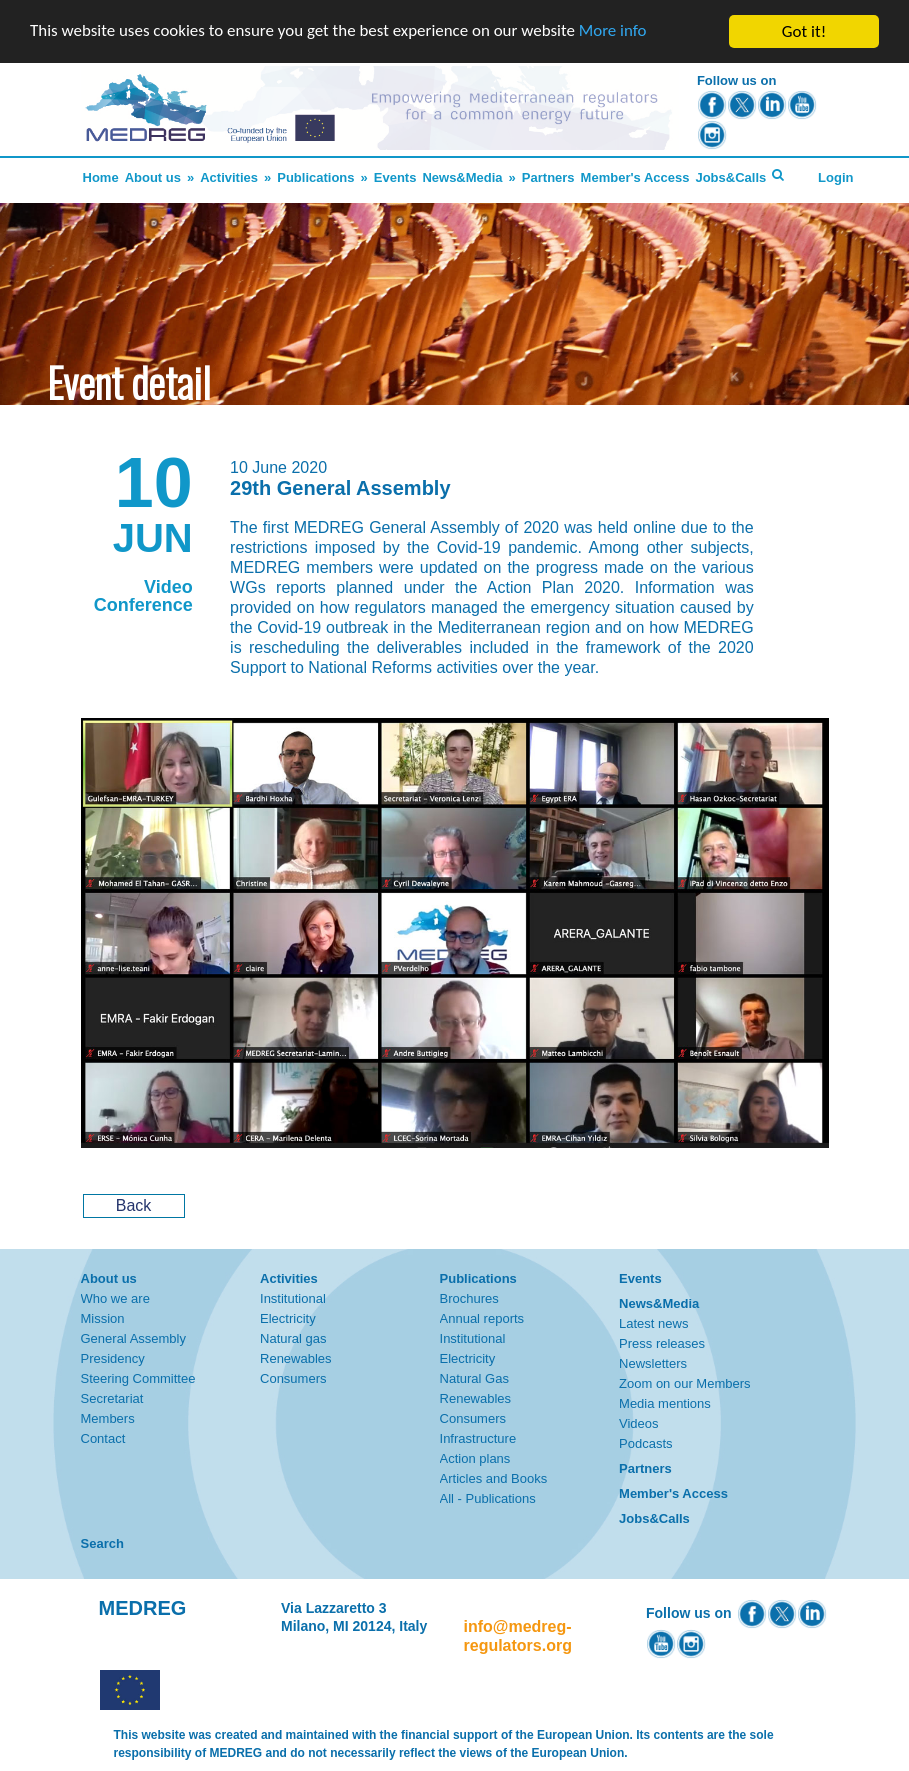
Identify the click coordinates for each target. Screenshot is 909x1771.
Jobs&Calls (730, 177)
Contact (103, 1438)
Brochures (469, 1298)
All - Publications (488, 1498)
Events (395, 177)
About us (153, 177)
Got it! (804, 31)
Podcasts (645, 1443)
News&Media (462, 177)
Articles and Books (494, 1478)
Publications (315, 177)
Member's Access (635, 177)
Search (102, 1543)
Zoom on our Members (685, 1383)
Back (134, 1205)
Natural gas (293, 1338)
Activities (229, 177)
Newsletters (653, 1363)
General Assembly (134, 1338)
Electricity (288, 1318)
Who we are (115, 1298)
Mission (103, 1318)
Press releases (662, 1343)
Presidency (113, 1358)
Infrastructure (478, 1438)
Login (835, 177)
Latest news (653, 1323)
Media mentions (665, 1403)
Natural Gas (474, 1378)
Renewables (296, 1358)
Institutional (293, 1298)
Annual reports (482, 1318)
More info (615, 32)
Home (101, 177)
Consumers (293, 1378)
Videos (639, 1423)
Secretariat (112, 1398)
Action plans (475, 1458)
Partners (548, 177)
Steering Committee (138, 1378)
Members (108, 1418)
